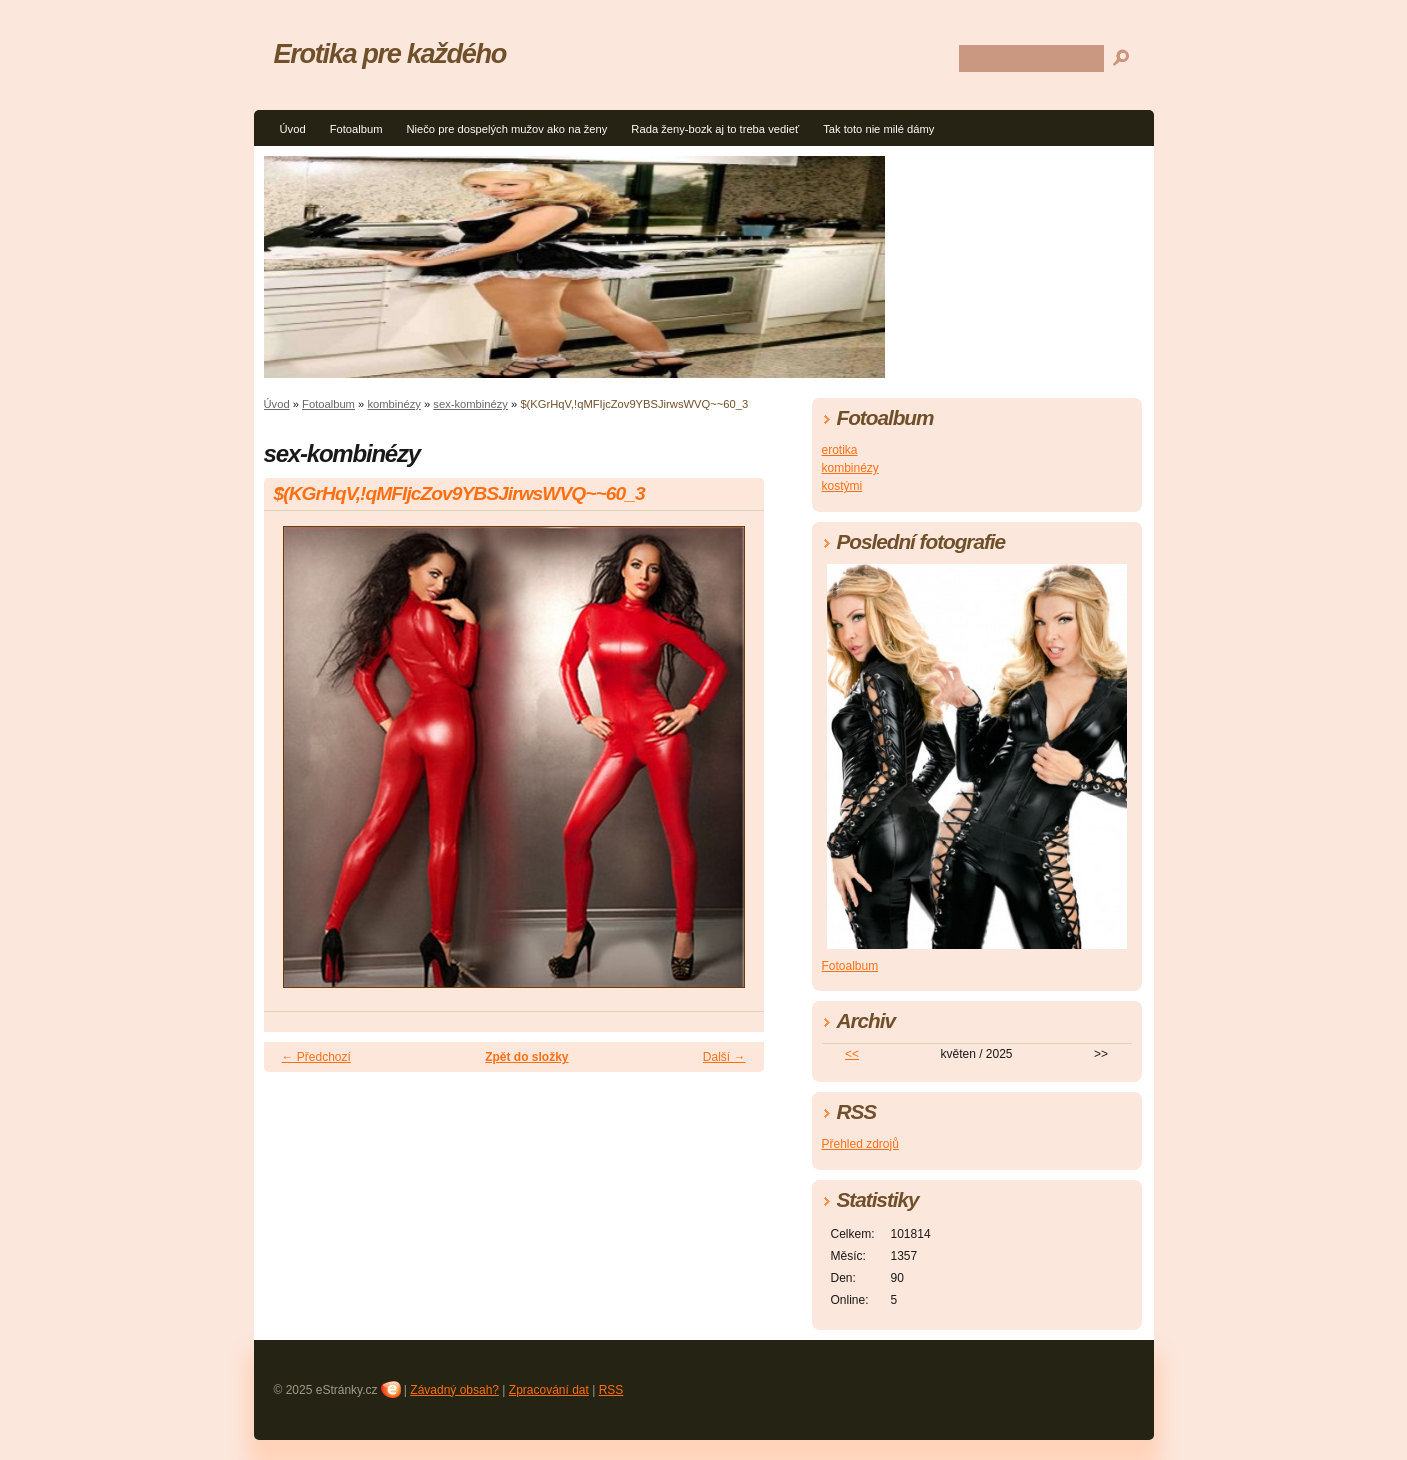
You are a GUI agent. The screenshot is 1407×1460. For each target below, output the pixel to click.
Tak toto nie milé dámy (878, 129)
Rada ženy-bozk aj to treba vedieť (715, 129)
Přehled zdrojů (860, 1144)
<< (852, 1054)
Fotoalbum (356, 129)
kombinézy (393, 404)
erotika (840, 450)
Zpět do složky (526, 1057)
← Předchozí (316, 1057)
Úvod (293, 129)
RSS (611, 1390)
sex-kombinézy (470, 404)
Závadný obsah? (454, 1390)
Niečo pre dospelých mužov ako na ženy (506, 129)
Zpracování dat (549, 1390)
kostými (842, 486)
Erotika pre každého (390, 53)
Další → (724, 1057)
